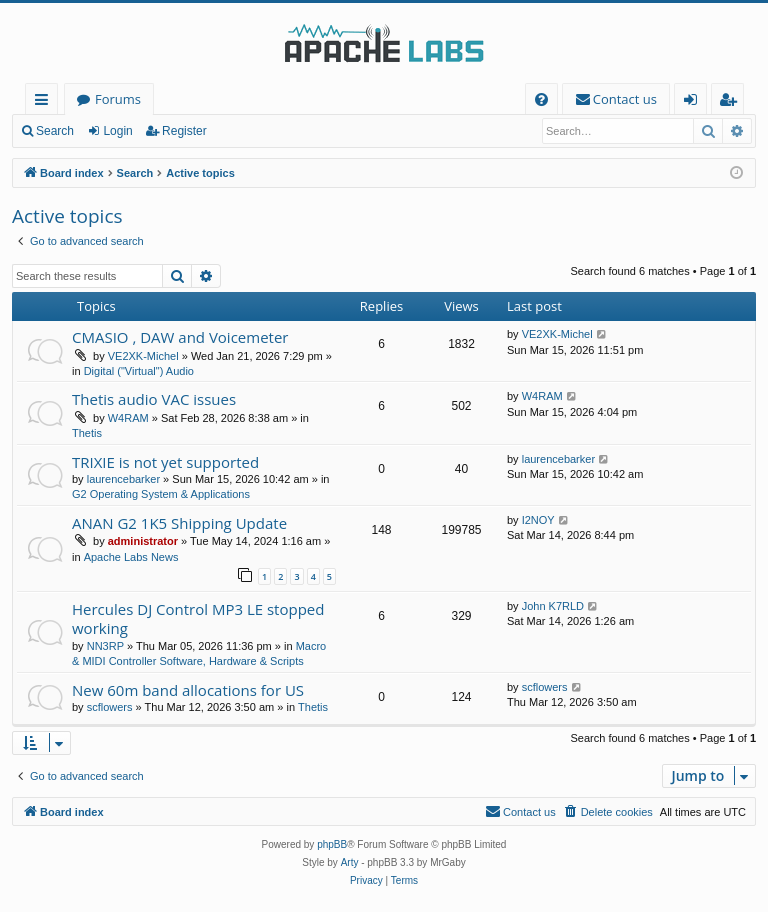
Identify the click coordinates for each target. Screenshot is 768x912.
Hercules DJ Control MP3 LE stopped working (198, 618)
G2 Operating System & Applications (161, 494)
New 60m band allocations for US (188, 690)
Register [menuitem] (732, 102)
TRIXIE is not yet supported (165, 462)
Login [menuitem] (694, 102)
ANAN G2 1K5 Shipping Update (179, 523)
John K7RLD (553, 606)
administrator (143, 541)
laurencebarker (123, 479)
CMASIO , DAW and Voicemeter (180, 337)
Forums (118, 99)
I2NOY (538, 520)
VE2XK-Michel (143, 356)
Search (55, 131)
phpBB (332, 844)
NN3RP (105, 646)
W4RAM (128, 418)
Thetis (87, 433)
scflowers (110, 707)
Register (184, 131)
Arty (350, 862)
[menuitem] (541, 99)
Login (117, 131)
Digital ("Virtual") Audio (139, 371)
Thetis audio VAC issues (154, 399)
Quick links (45, 102)
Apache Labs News (131, 557)
